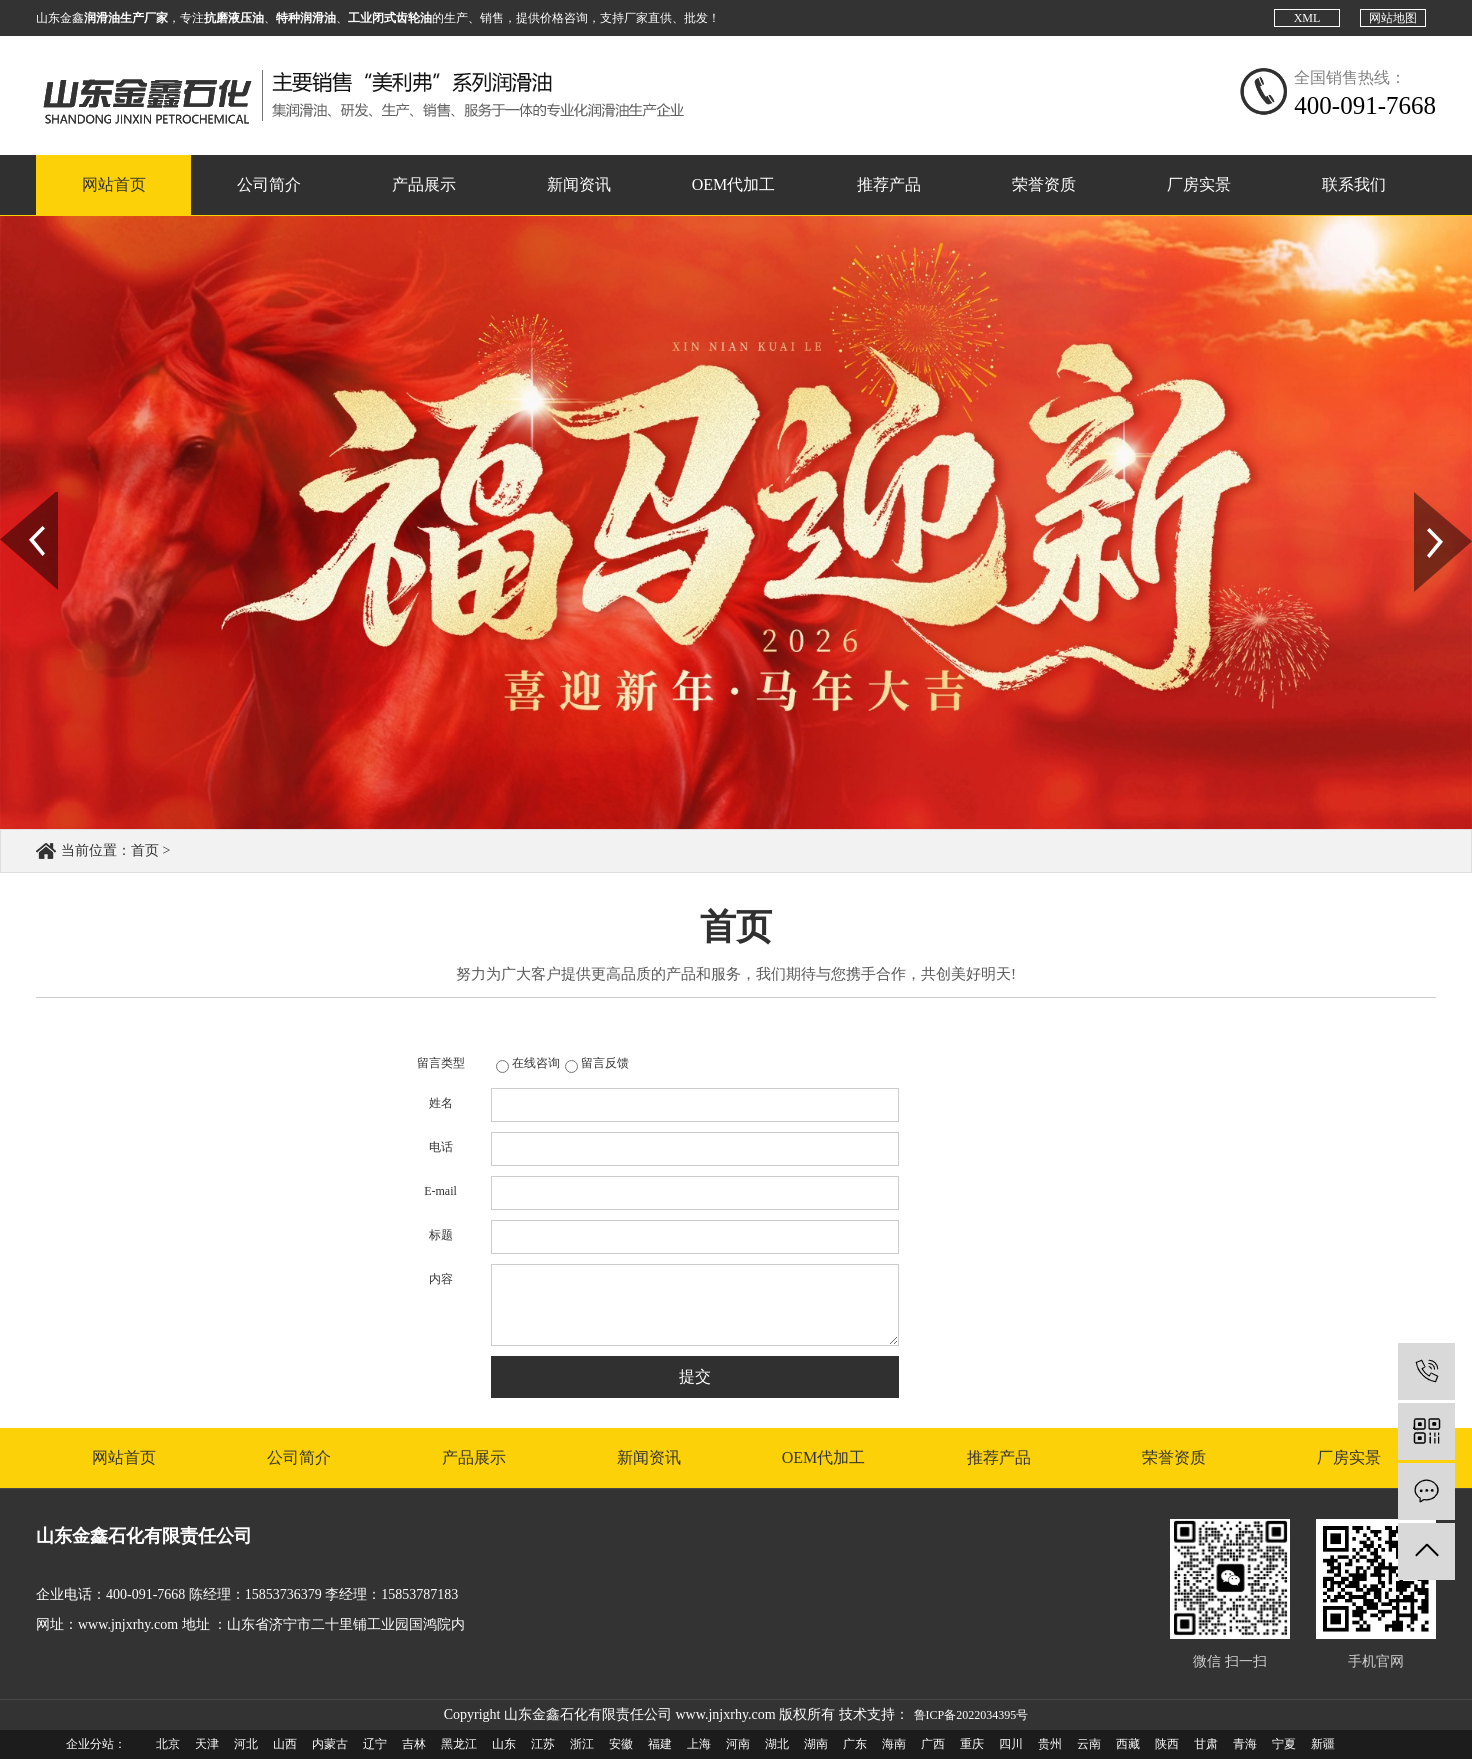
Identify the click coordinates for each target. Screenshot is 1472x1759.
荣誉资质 (1044, 184)
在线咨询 (536, 1063)
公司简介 (269, 184)
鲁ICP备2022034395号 (971, 1715)
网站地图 (1393, 18)
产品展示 (424, 184)
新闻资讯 (579, 184)
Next (1425, 499)
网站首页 (114, 184)
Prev (11, 499)
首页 (145, 850)
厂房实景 (1199, 184)
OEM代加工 (734, 184)
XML (1307, 18)
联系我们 (1354, 184)
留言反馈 (605, 1063)
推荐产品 (889, 184)
